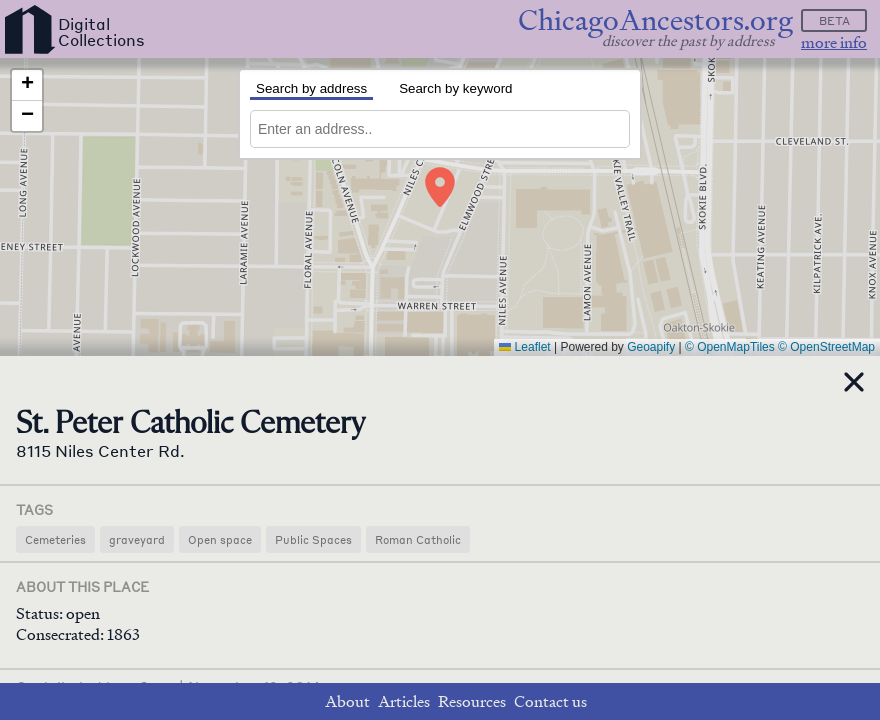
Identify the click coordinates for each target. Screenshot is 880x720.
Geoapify (651, 347)
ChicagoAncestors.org (655, 20)
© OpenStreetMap (826, 347)
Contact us (550, 701)
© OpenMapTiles (730, 347)
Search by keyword (455, 88)
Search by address (311, 88)
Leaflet (524, 347)
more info (834, 42)
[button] (440, 187)
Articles (404, 701)
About (347, 701)
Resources (472, 701)
